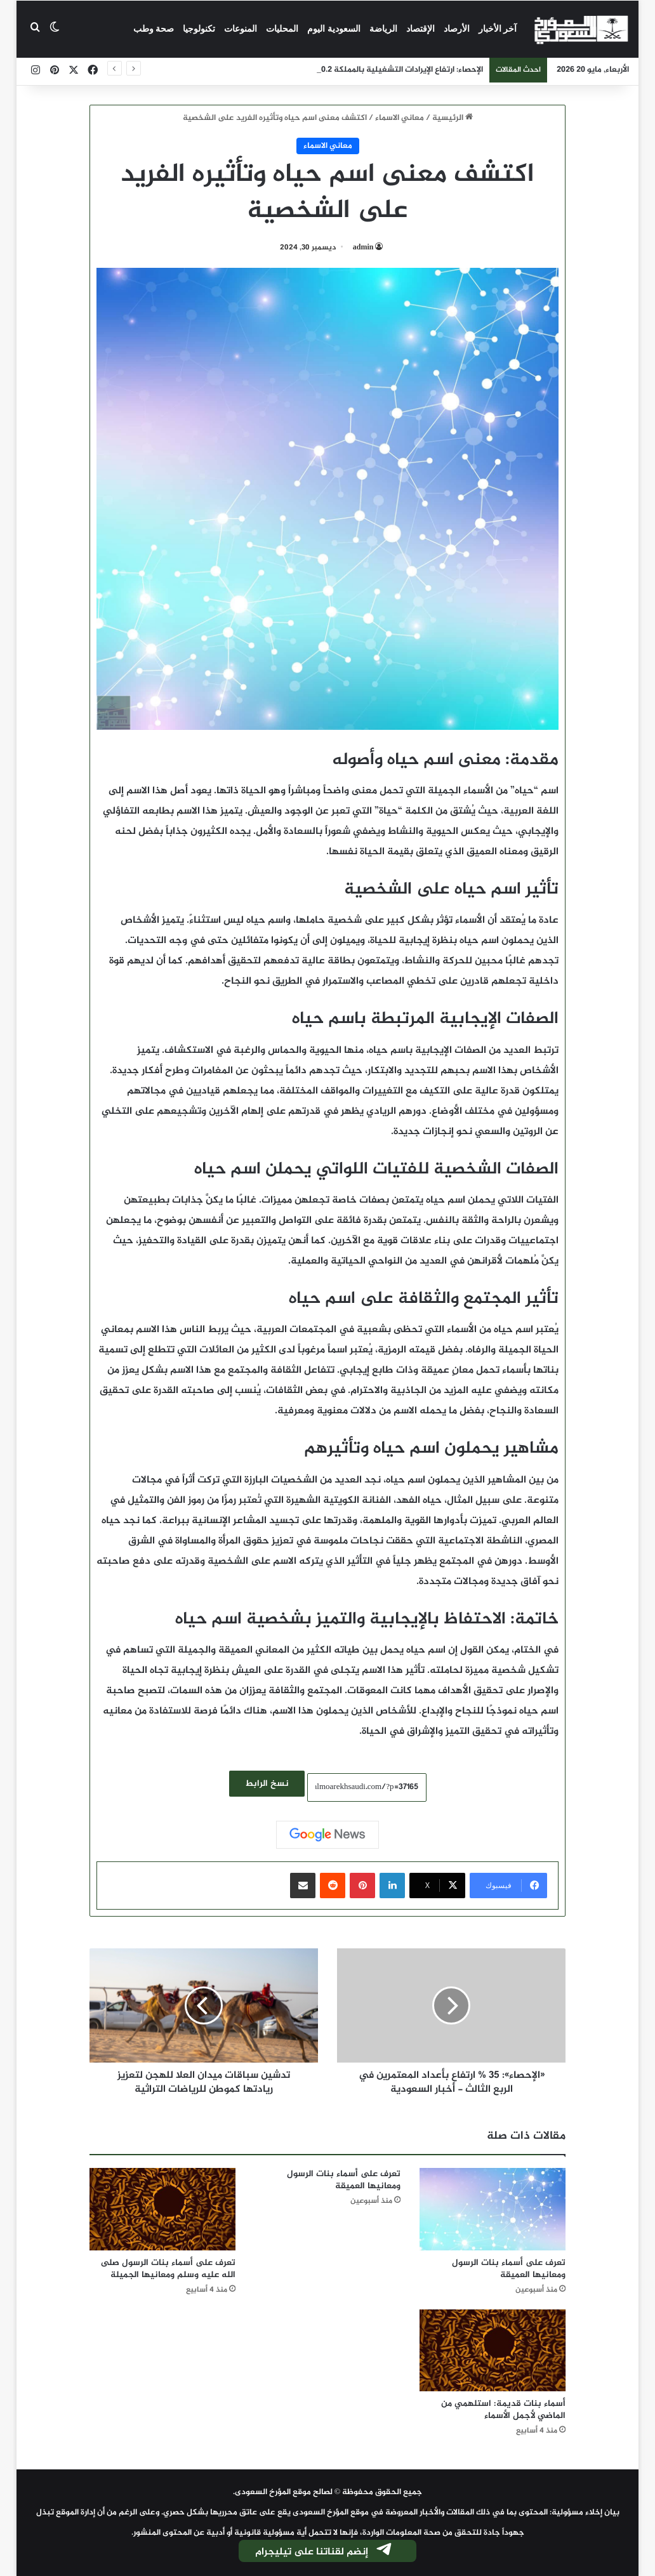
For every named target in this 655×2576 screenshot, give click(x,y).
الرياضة (383, 29)
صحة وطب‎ (154, 29)
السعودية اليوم (334, 29)
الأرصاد (457, 29)
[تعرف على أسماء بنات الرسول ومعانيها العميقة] (493, 2209)
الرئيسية (452, 118)
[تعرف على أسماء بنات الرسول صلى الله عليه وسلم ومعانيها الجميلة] (162, 2209)
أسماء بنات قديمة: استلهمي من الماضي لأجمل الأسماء (503, 2409)
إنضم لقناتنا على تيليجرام (324, 2552)
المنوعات (240, 29)
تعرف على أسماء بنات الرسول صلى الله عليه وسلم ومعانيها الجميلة (168, 2269)
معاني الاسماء (399, 118)
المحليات (282, 29)
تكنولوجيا (199, 29)
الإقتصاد (420, 29)
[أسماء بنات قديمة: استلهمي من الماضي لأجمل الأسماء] (493, 2350)
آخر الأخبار (498, 29)
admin (363, 247)
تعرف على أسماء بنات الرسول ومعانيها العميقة (509, 2269)
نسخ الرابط (267, 1783)
